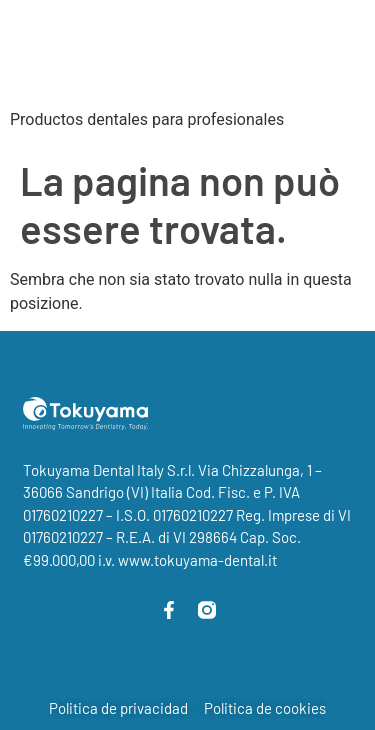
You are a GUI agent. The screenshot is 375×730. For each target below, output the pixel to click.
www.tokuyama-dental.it (197, 560)
